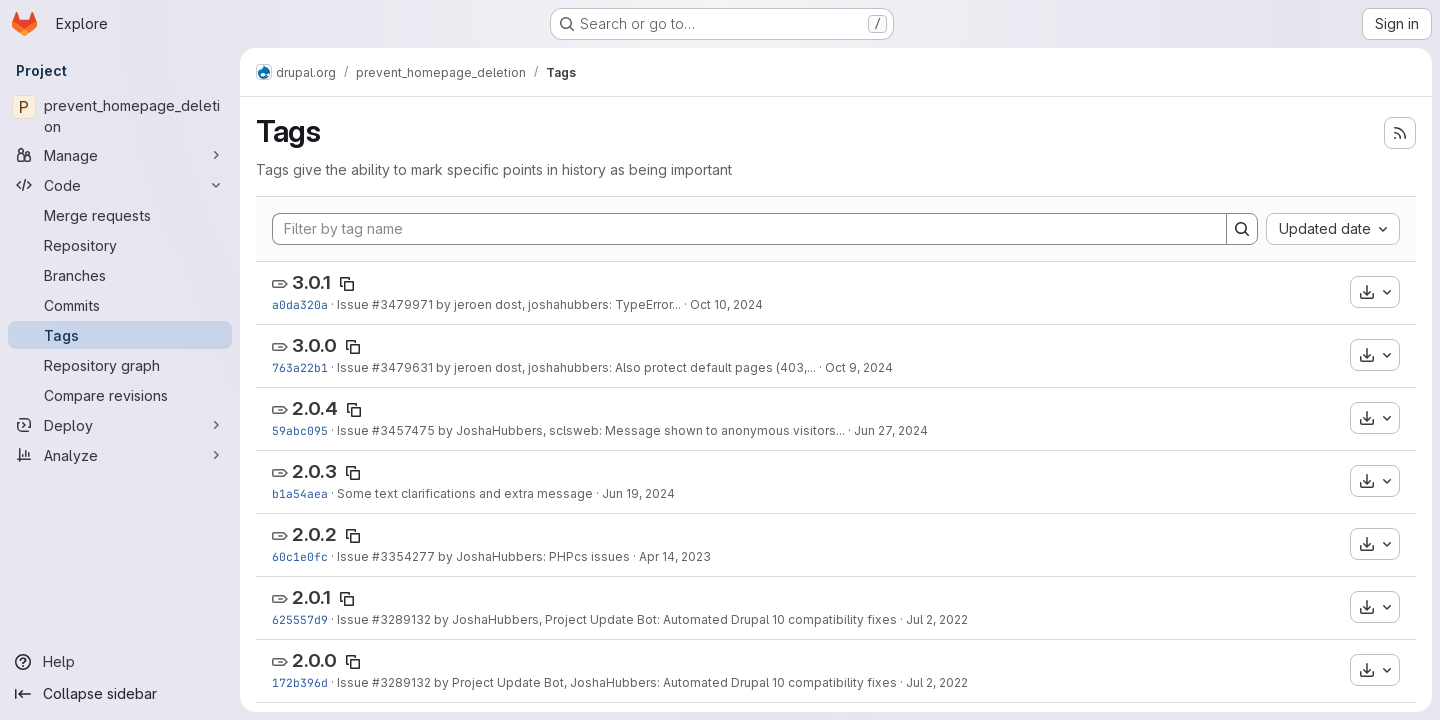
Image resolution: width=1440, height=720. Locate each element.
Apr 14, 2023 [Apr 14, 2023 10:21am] (675, 556)
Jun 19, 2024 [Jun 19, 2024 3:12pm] (638, 493)
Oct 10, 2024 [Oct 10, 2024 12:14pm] (726, 304)
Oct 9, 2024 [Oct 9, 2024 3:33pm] (859, 367)
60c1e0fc (300, 556)
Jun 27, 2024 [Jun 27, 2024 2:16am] (891, 430)
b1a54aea (300, 493)
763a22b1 (300, 367)
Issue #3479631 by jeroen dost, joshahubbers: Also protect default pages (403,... (576, 367)
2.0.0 (314, 660)
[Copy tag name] (347, 284)
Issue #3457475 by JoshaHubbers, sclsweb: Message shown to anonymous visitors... (591, 430)
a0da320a (300, 304)
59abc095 (300, 430)
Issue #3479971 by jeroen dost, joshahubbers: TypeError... (509, 304)
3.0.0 (314, 345)
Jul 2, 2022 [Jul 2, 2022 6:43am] (937, 619)
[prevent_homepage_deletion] (120, 116)
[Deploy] (120, 425)
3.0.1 (311, 282)
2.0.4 (315, 408)
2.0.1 (311, 597)
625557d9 (300, 619)
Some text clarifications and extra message (465, 493)
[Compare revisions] (120, 395)
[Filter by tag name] (749, 229)
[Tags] (120, 335)
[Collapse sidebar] (120, 694)
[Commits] (120, 305)
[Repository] (120, 245)
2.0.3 (314, 471)
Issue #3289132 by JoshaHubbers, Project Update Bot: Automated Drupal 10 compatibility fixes (617, 619)
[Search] (1242, 229)
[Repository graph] (120, 365)
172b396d (300, 682)
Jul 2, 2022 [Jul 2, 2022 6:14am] (937, 682)
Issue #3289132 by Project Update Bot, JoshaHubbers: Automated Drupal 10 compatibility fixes (617, 682)
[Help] (120, 662)
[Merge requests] (120, 215)
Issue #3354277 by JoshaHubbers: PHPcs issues (483, 556)
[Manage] (120, 155)
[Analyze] (120, 455)
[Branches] (120, 275)
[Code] (120, 185)
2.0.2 (314, 534)
